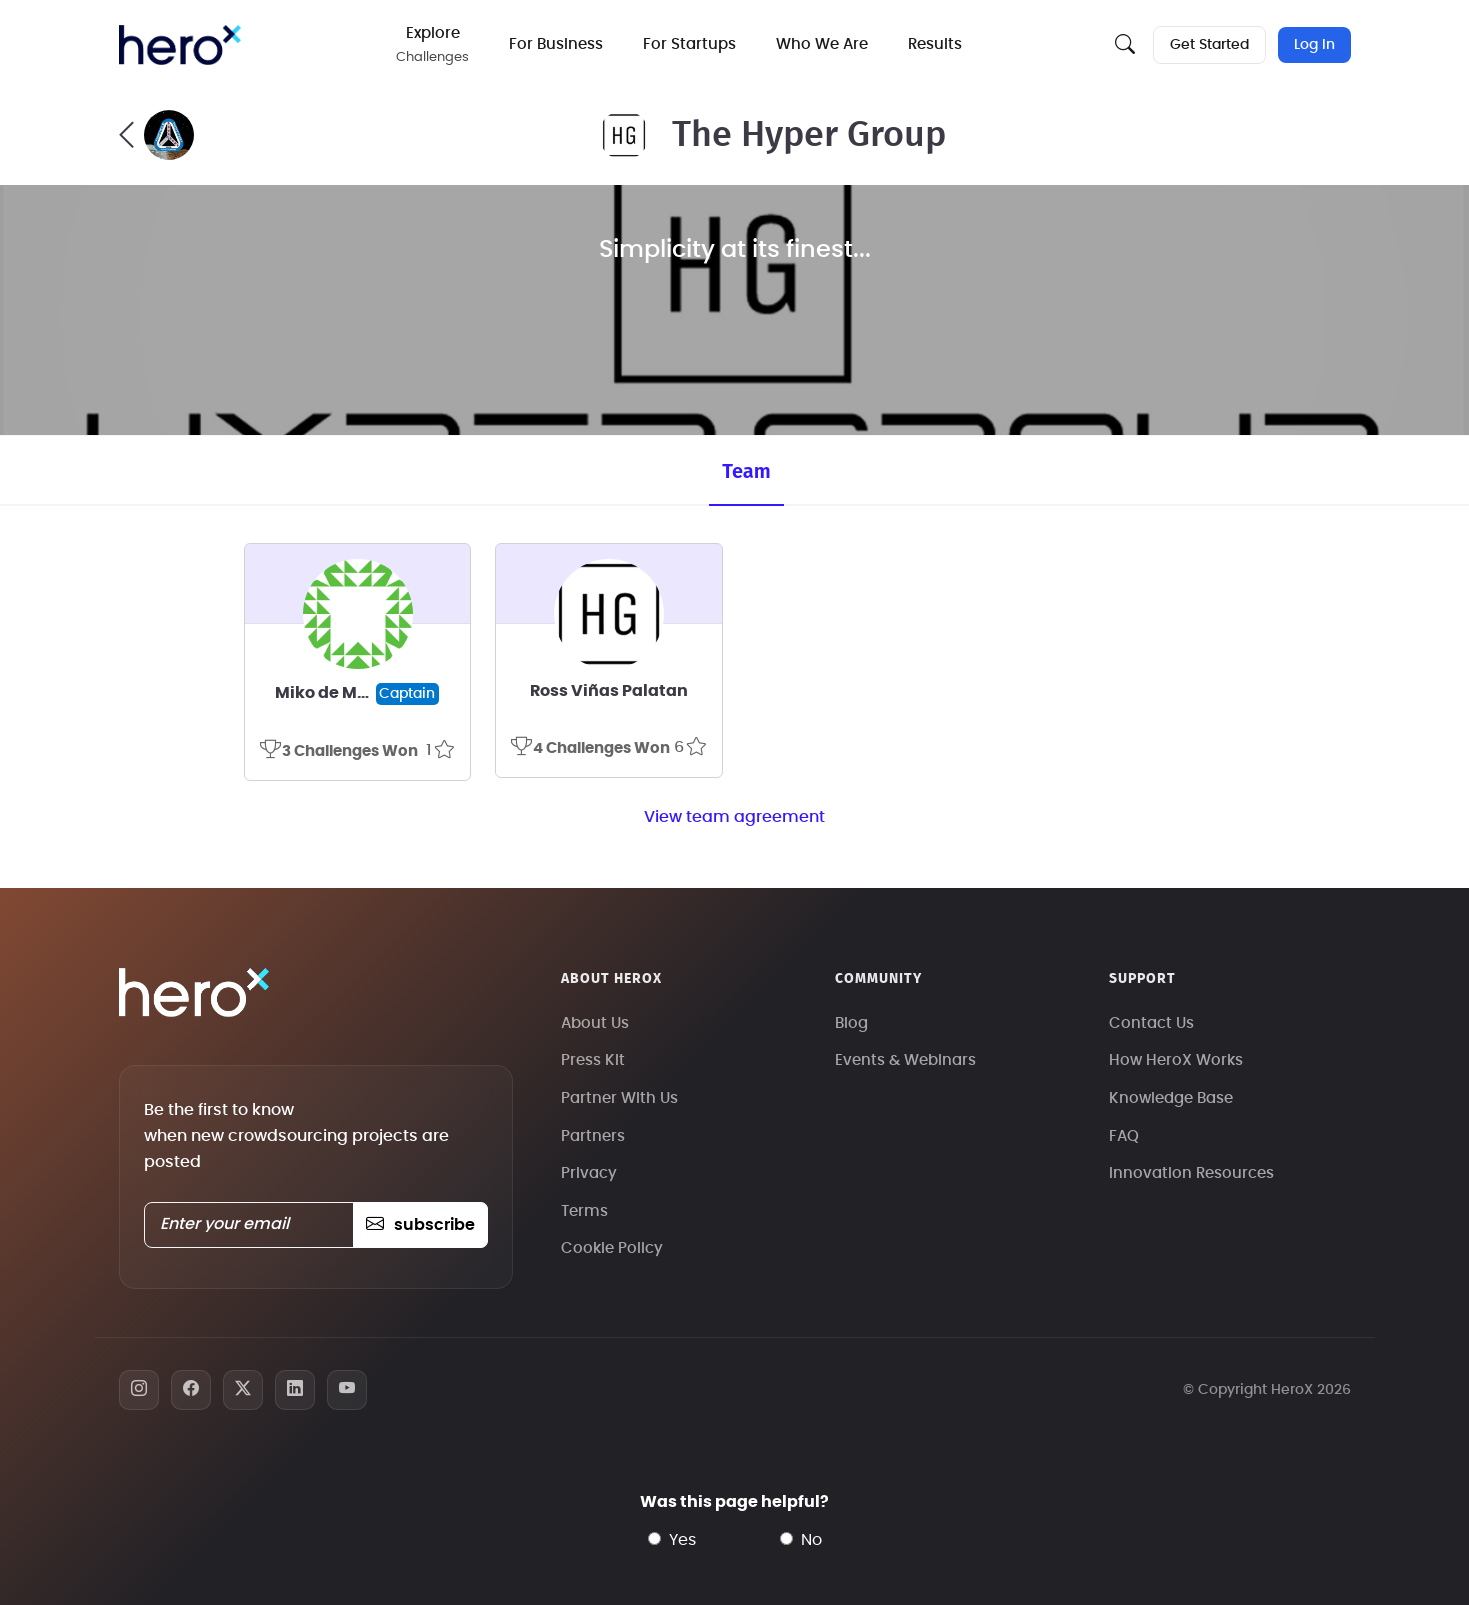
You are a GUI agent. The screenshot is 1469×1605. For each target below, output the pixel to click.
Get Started (1209, 45)
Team (746, 471)
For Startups (689, 44)
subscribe (420, 1225)
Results (935, 44)
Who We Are (822, 44)
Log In (1314, 45)
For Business (556, 44)
